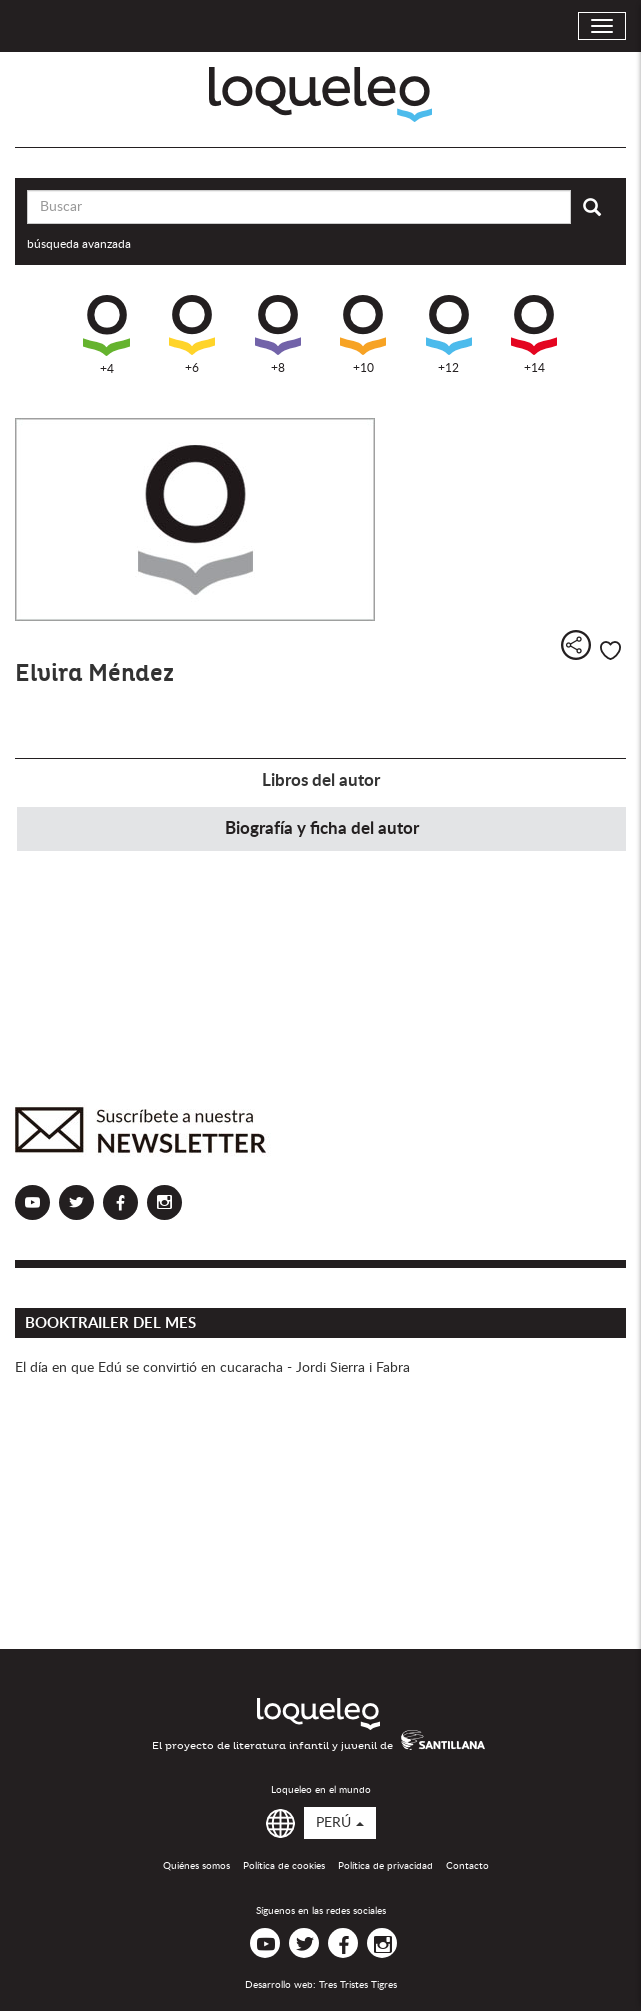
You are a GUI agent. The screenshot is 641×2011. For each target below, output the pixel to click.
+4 (106, 335)
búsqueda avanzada (79, 244)
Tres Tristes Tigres (358, 1985)
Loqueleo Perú (320, 94)
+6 (192, 334)
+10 (363, 334)
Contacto (467, 1866)
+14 (534, 334)
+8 (278, 334)
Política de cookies (284, 1866)
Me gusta (610, 650)
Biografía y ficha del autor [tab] (322, 828)
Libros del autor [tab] (321, 780)
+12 (449, 334)
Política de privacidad (385, 1866)
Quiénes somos (196, 1866)
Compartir (576, 645)
